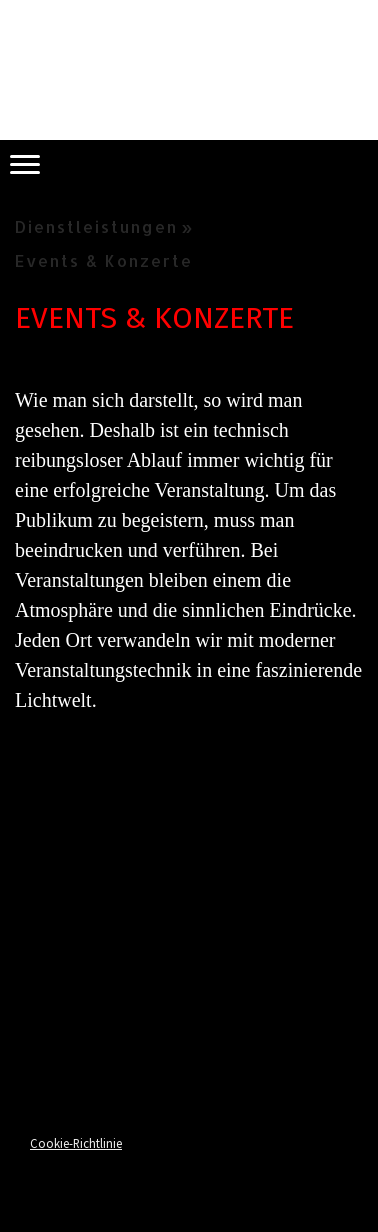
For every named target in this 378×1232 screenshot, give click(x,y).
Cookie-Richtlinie (76, 1143)
